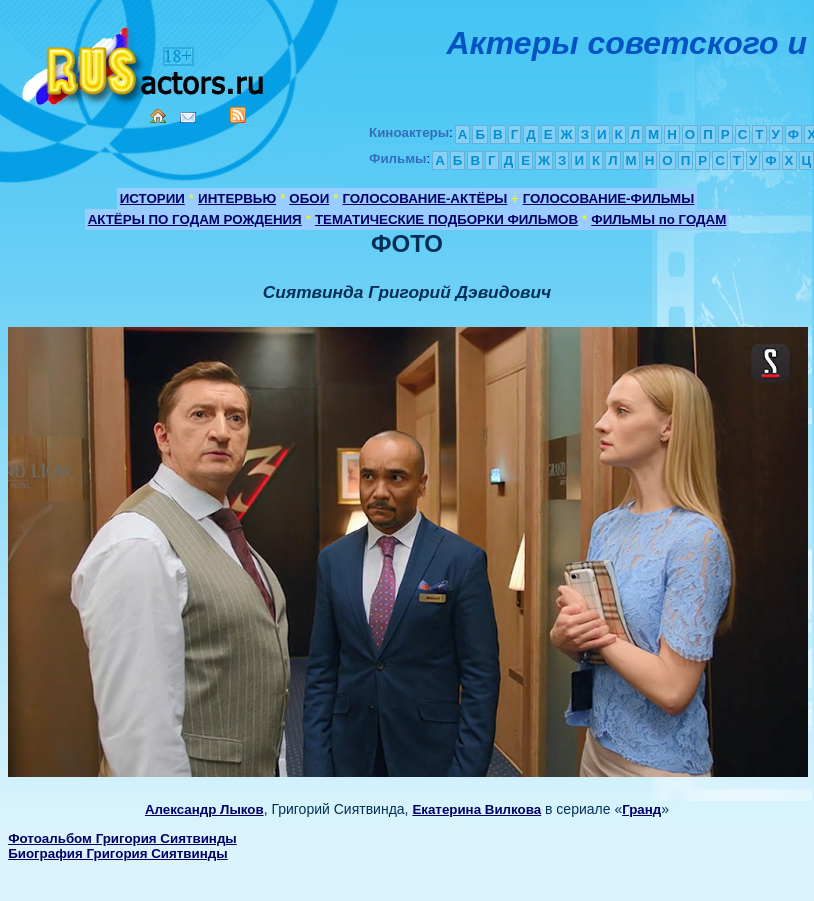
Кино (145, 62)
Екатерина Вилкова (476, 809)
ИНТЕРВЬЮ (237, 198)
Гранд (641, 809)
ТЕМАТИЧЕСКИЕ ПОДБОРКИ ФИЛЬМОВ (446, 219)
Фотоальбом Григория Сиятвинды (122, 838)
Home (158, 116)
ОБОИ (309, 198)
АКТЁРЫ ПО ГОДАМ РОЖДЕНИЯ (195, 219)
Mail (188, 117)
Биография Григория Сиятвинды (117, 853)
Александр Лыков (204, 809)
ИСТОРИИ (152, 198)
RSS (238, 115)
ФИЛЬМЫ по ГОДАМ (658, 219)
